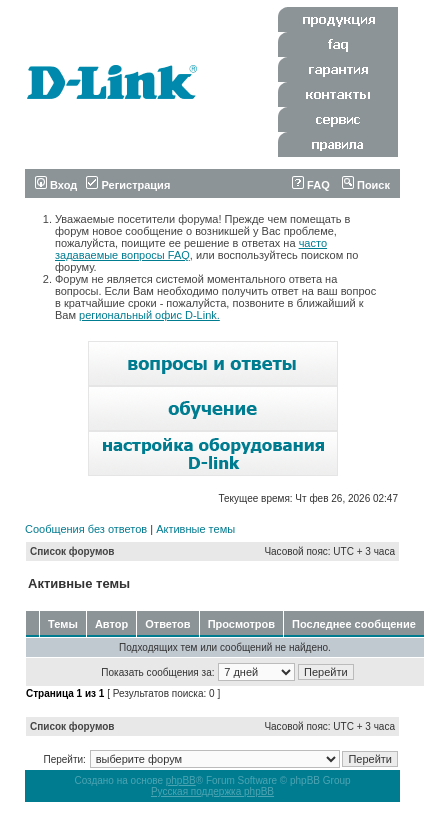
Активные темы (195, 529)
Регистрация (128, 185)
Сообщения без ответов (86, 529)
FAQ (311, 185)
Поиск (366, 185)
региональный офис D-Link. (149, 315)
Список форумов (72, 551)
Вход (56, 185)
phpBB (181, 780)
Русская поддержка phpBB (212, 791)
